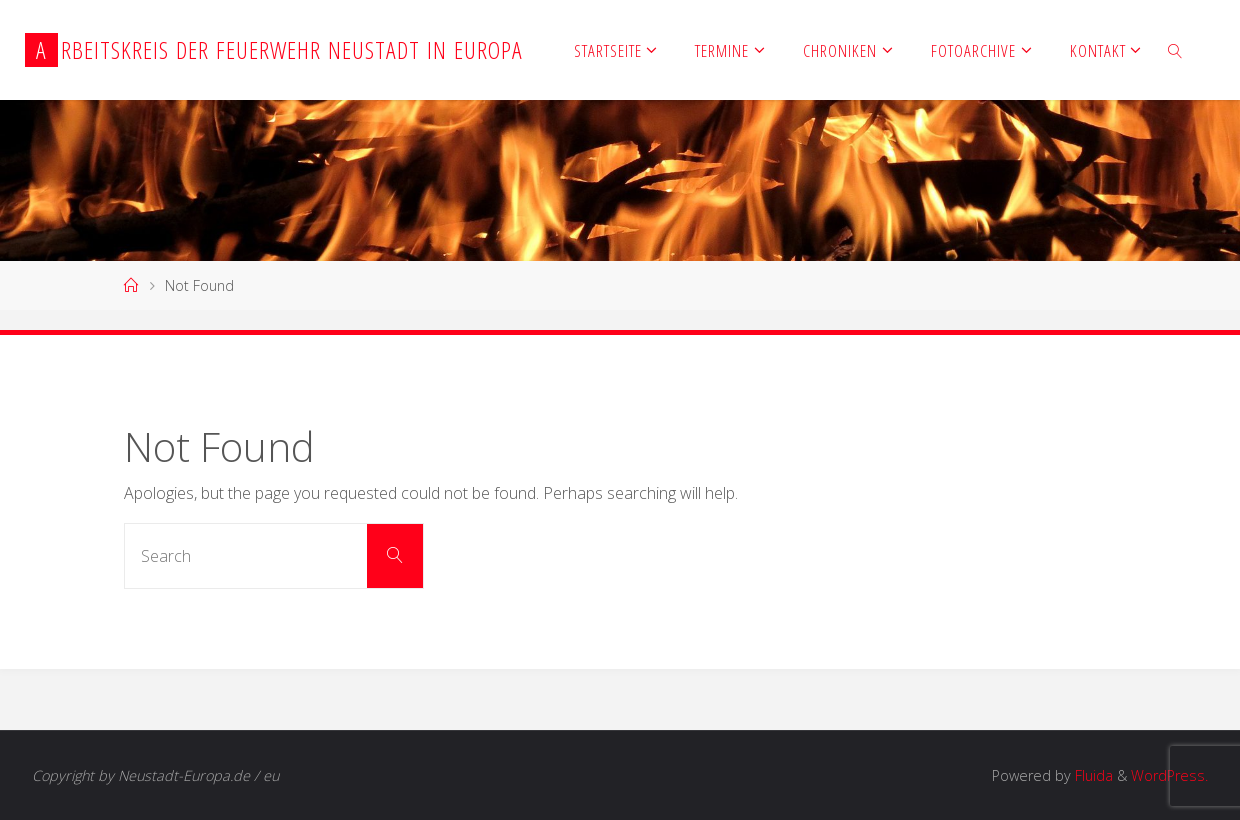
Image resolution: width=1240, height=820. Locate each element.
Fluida (1092, 775)
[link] (1176, 50)
